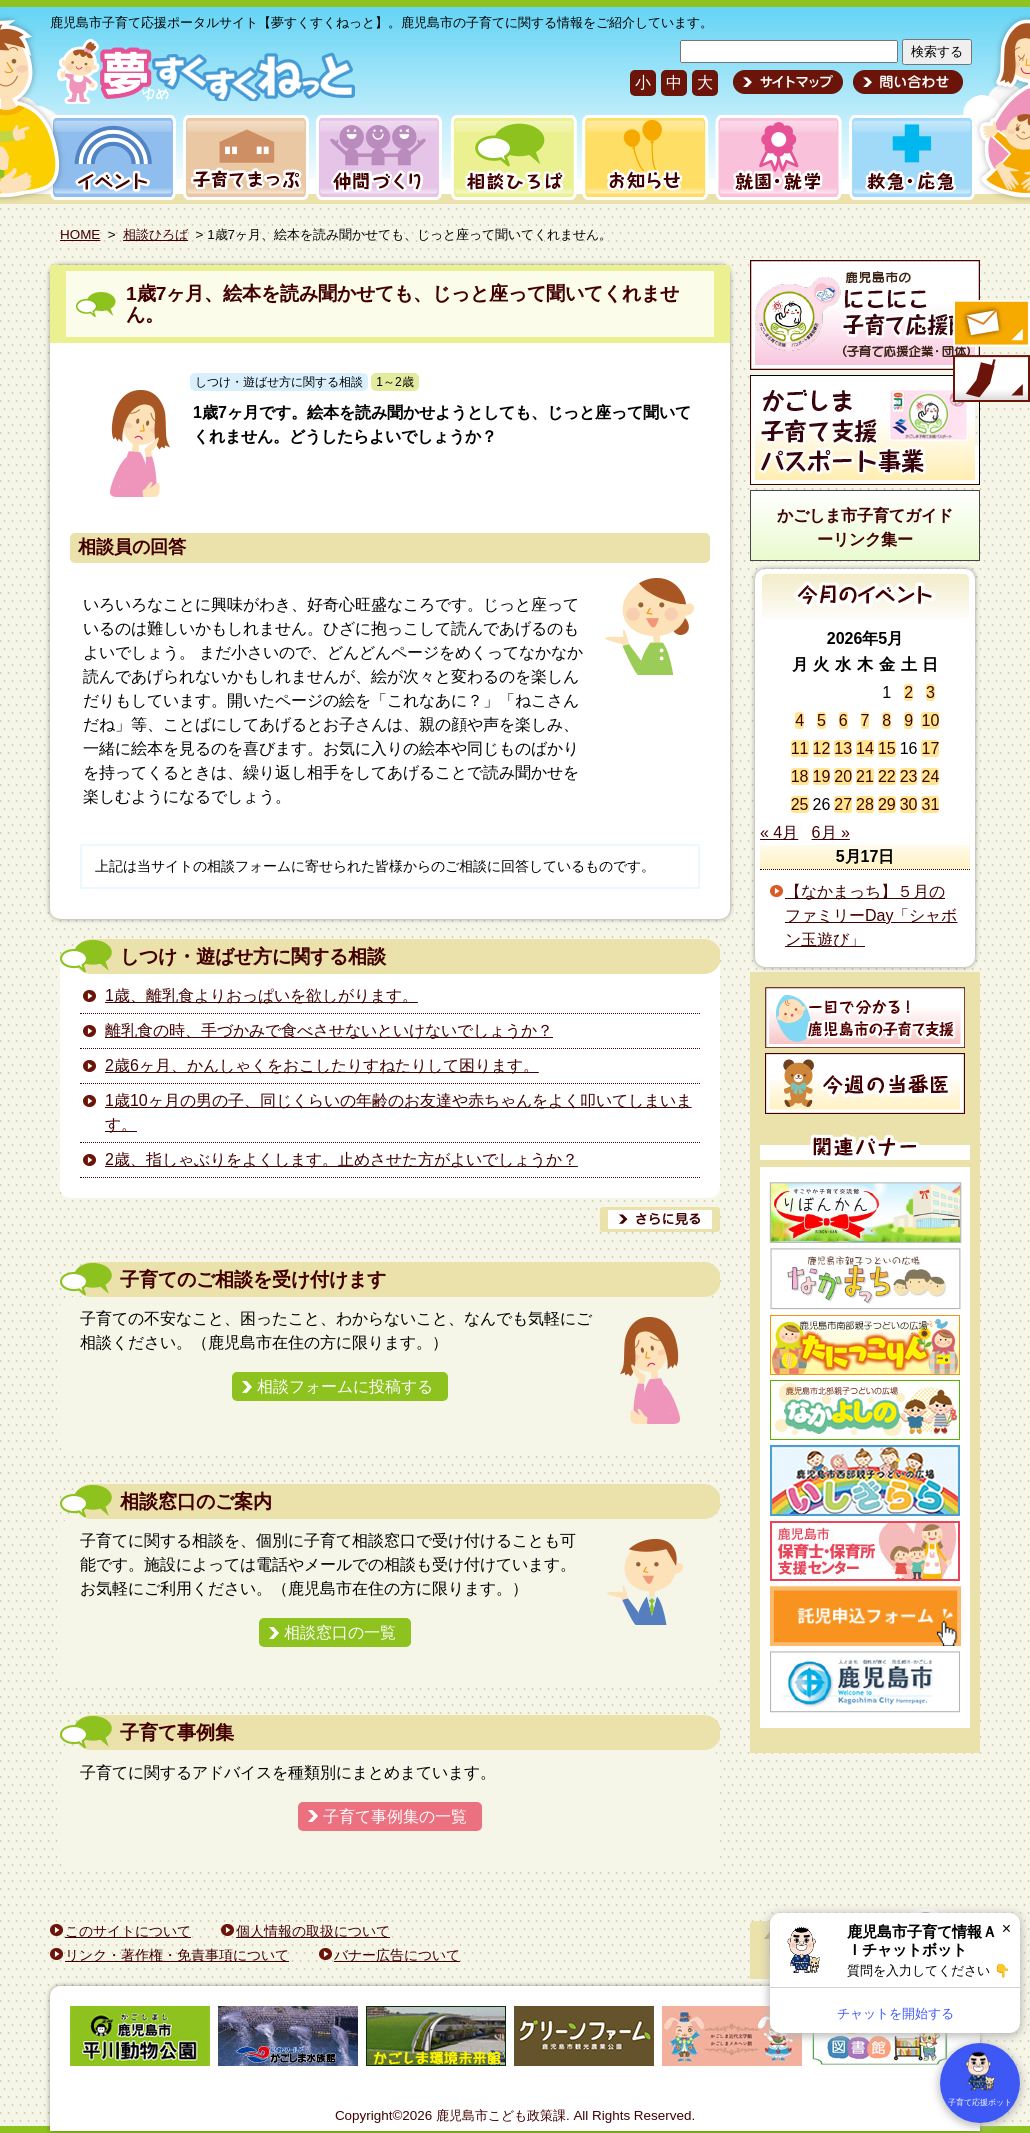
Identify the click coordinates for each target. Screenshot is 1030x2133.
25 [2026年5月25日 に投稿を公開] (800, 804)
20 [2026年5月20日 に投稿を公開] (843, 776)
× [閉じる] (1006, 1928)
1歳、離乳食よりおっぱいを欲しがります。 (261, 995)
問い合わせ (905, 82)
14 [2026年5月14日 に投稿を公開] (865, 748)
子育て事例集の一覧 (395, 1816)
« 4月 (779, 832)
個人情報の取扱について (313, 1931)
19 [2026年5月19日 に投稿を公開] (822, 776)
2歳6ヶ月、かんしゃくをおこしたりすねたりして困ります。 (322, 1065)
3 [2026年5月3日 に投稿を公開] (930, 692)
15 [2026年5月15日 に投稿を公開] (887, 748)
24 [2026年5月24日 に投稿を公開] (930, 776)
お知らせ (641, 157)
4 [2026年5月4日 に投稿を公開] (799, 720)
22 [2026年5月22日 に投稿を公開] (887, 776)
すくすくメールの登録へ (990, 325)
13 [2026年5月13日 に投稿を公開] (843, 748)
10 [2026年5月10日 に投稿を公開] (930, 720)
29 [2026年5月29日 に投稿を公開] (887, 804)
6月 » (831, 832)
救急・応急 (910, 157)
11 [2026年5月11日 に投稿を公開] (800, 748)
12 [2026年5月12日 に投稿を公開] (822, 748)
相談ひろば (511, 157)
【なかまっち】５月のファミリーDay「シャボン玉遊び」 (871, 915)
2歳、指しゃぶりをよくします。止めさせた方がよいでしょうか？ (341, 1159)
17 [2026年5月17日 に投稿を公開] (930, 748)
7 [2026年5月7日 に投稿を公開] (865, 720)
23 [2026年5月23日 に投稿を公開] (909, 776)
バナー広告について (397, 1955)
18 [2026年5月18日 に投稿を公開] (800, 776)
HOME (80, 234)
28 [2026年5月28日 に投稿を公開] (865, 804)
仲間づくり (378, 157)
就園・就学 (772, 157)
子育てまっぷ (242, 157)
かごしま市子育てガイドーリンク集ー (865, 527)
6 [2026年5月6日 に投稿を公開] (843, 720)
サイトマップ (788, 82)
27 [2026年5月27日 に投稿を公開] (843, 804)
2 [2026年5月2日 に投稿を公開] (908, 692)
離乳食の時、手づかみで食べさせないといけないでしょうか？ (329, 1030)
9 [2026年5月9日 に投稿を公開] (908, 720)
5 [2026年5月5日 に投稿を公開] (821, 720)
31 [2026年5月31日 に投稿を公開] (930, 804)
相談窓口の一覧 (340, 1632)
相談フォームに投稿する (345, 1386)
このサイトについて (128, 1931)
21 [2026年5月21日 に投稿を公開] (865, 776)
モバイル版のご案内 (990, 380)
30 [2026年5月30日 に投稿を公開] (909, 804)
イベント (110, 157)
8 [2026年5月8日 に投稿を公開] (886, 720)
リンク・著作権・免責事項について (177, 1955)
